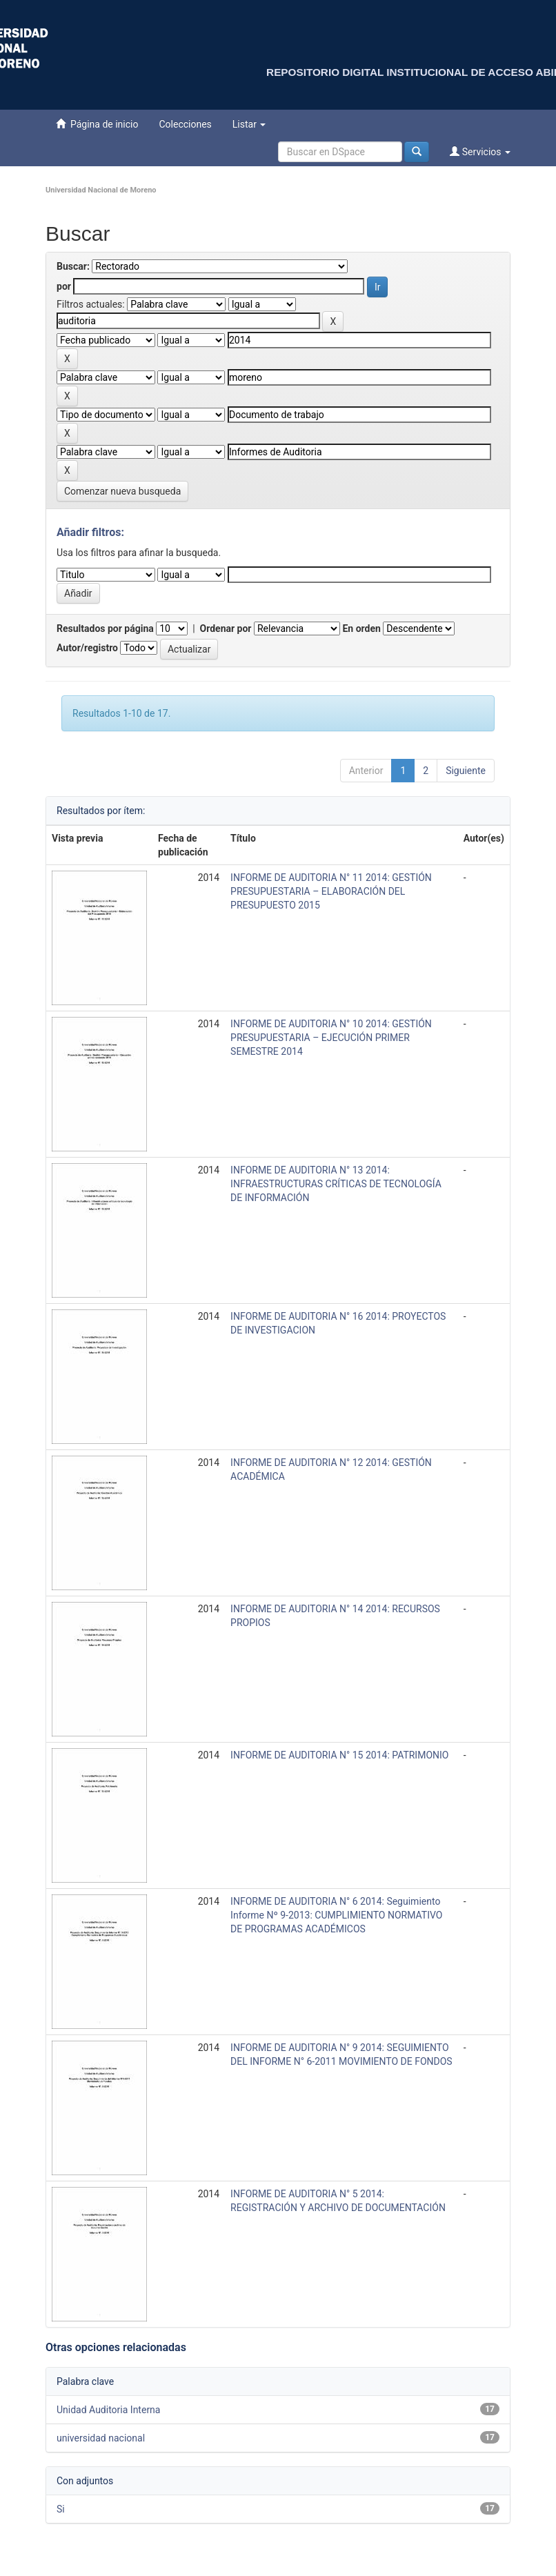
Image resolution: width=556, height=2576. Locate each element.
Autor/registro (87, 647)
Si (61, 2509)
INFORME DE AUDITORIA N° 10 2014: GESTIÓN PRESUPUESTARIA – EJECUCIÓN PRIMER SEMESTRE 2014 (331, 1037)
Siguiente (466, 770)
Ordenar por (226, 628)
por (64, 286)
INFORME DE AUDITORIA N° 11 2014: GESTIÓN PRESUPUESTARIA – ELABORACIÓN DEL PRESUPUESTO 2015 (331, 891)
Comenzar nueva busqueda (122, 491)
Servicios (480, 151)
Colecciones (185, 124)
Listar (249, 124)
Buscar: (73, 266)
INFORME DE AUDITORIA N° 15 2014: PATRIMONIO (339, 1755)
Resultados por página (105, 628)
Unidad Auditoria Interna (108, 2409)
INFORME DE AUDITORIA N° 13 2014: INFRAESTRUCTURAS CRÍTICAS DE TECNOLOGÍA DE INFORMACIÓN (335, 1184)
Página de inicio (97, 124)
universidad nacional (101, 2438)
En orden (361, 628)
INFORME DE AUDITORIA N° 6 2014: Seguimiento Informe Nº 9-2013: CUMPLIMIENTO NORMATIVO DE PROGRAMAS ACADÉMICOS (336, 1915)
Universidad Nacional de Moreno (101, 190)
